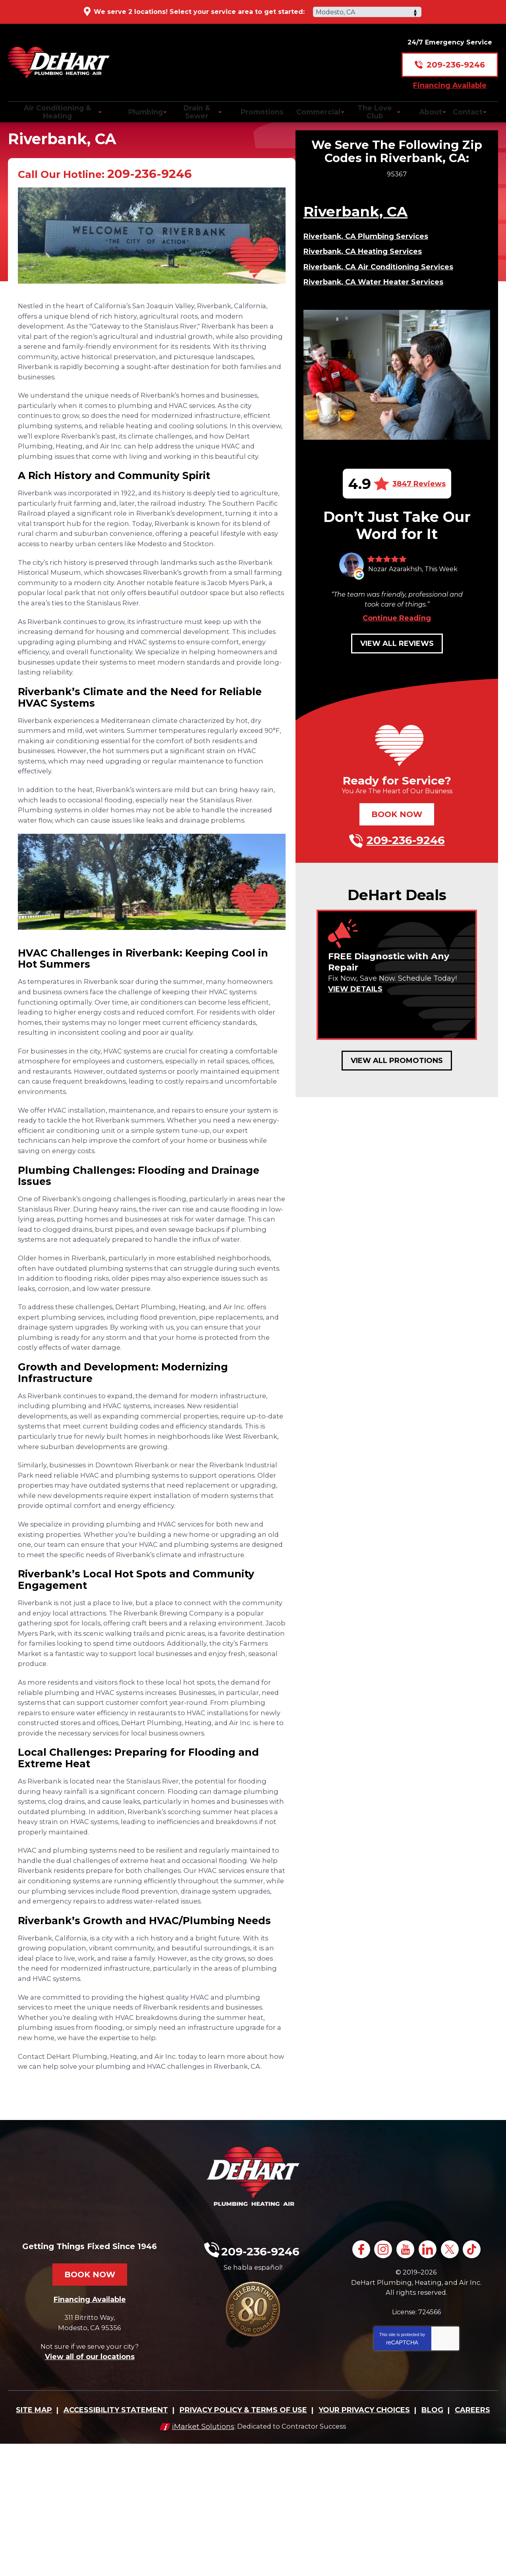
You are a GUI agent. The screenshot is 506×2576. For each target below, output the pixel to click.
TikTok (477, 2384)
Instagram (381, 2384)
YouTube (405, 2384)
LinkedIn (429, 2384)
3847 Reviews (419, 499)
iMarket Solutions (199, 2559)
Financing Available (450, 77)
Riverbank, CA (356, 228)
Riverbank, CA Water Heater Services (373, 298)
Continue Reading (397, 634)
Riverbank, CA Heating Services (363, 268)
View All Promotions (397, 1076)
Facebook (358, 2384)
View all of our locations (89, 2490)
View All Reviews (397, 659)
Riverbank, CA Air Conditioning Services (379, 282)
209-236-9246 (456, 58)
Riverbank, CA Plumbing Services (366, 253)
